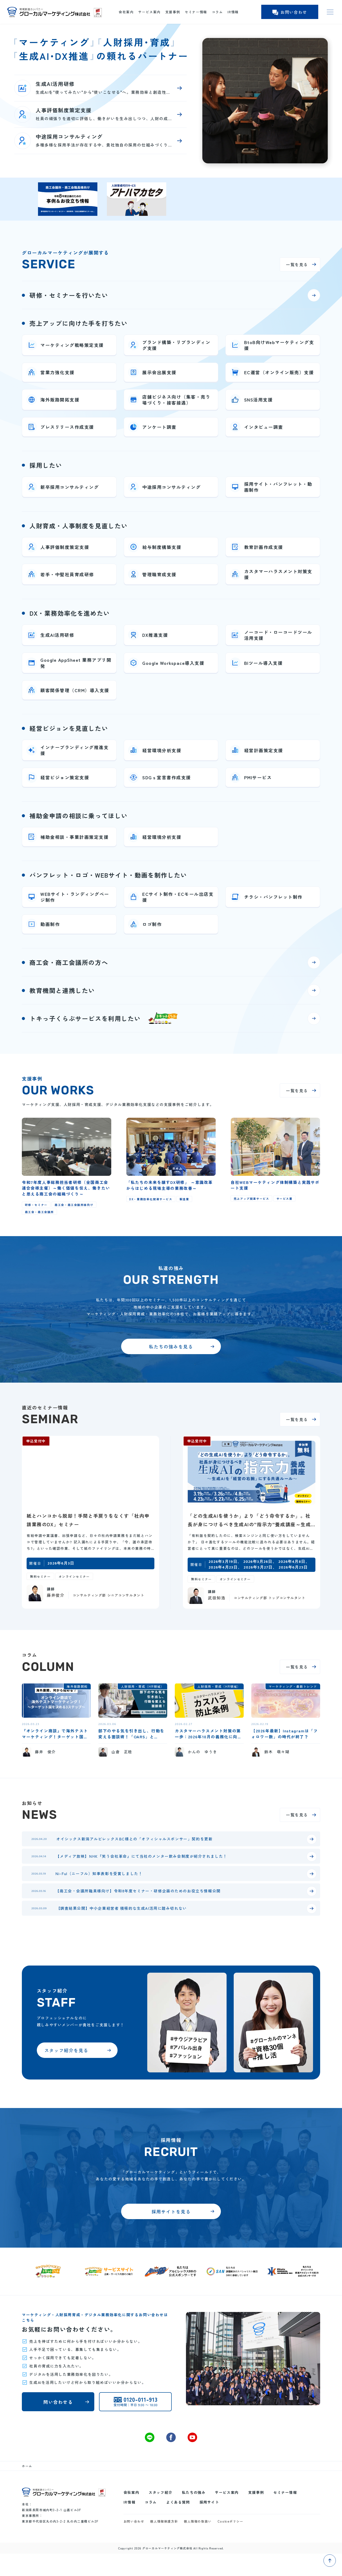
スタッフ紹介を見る (66, 2072)
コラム (217, 11)
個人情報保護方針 (164, 2543)
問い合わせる (58, 2424)
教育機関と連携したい (62, 1012)
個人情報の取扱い (198, 2543)
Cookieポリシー (230, 2543)
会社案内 (126, 11)
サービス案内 (149, 11)
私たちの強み (194, 2514)
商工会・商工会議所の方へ (68, 984)
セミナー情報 (196, 11)
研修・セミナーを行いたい (68, 295)
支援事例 (172, 11)
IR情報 (233, 11)
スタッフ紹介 (160, 2514)
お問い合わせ (289, 12)
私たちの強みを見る (171, 1369)
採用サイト (209, 2524)
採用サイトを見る (171, 2234)
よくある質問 (178, 2524)
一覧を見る (297, 264)
